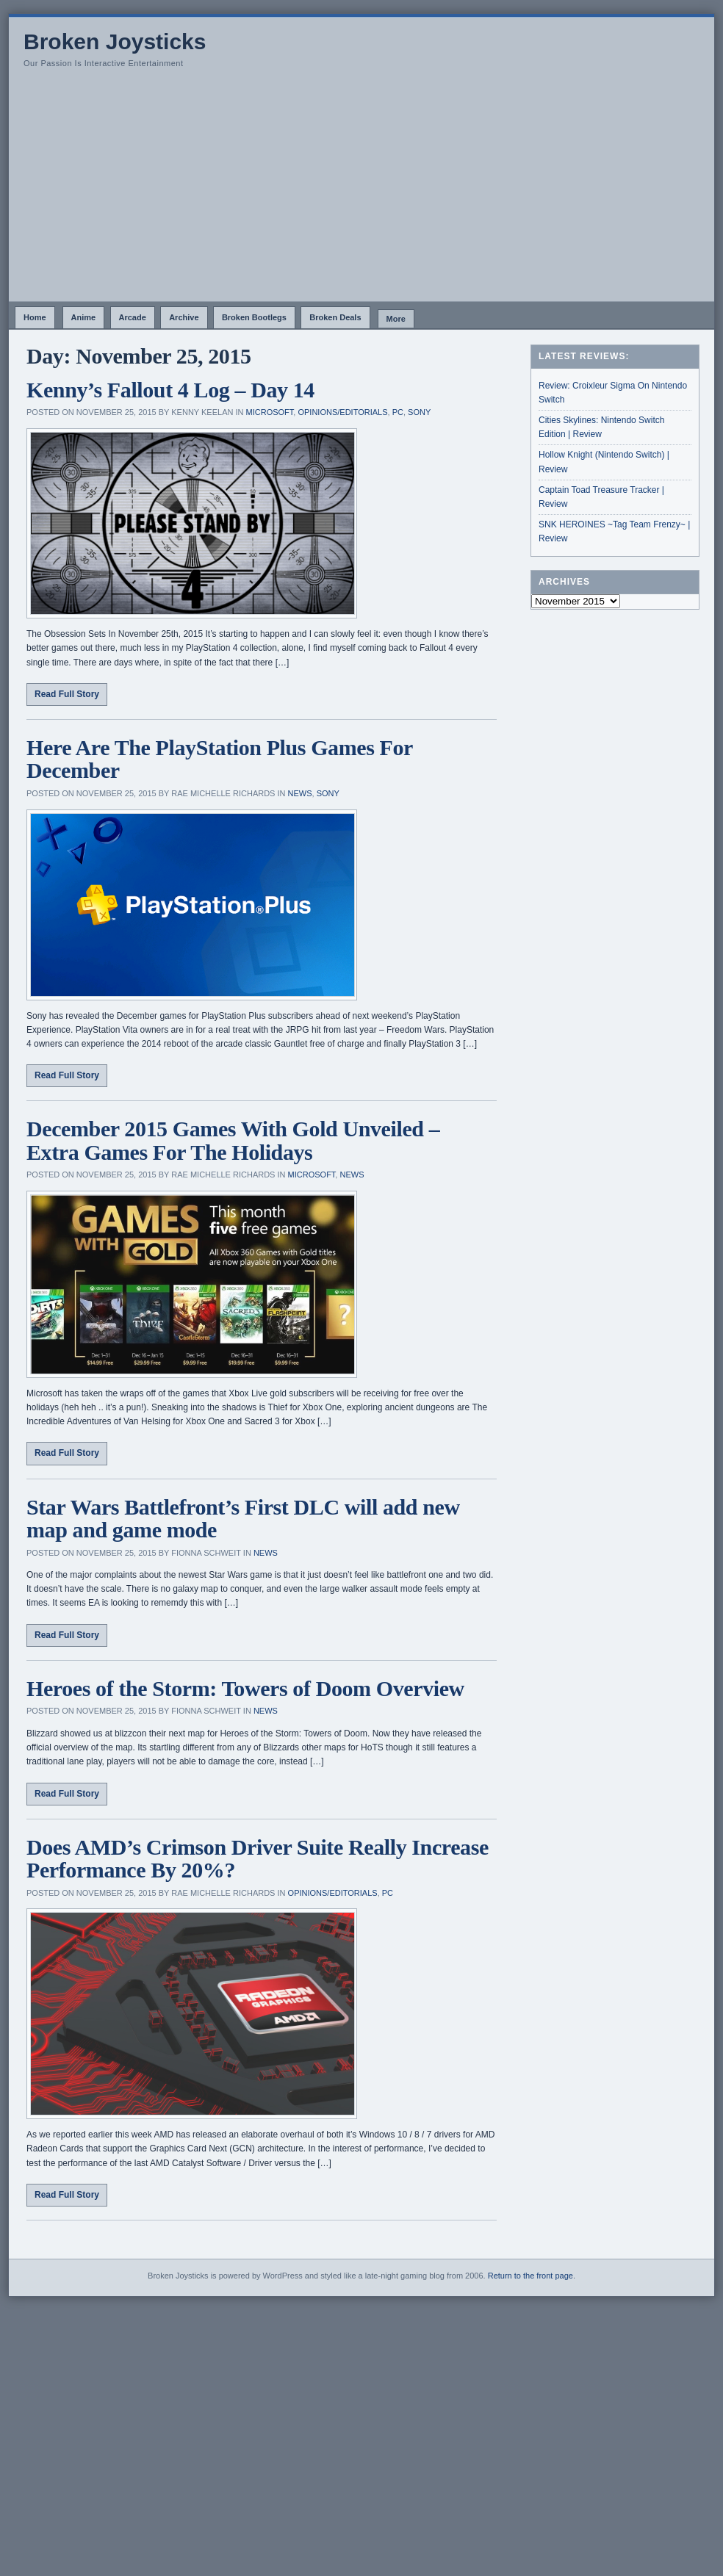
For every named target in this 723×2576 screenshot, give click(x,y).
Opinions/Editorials (342, 412)
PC (397, 412)
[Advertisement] (361, 191)
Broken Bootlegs (254, 317)
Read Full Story (67, 694)
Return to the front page (530, 2275)
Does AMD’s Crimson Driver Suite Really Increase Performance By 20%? (257, 1859)
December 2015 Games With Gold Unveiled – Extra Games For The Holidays (232, 1140)
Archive (183, 317)
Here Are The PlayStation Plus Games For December (219, 759)
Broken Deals (335, 317)
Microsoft (270, 412)
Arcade (132, 317)
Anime (83, 317)
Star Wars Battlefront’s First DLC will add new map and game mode (243, 1519)
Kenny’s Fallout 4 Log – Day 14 (170, 390)
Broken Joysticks (115, 41)
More (396, 318)
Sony (419, 412)
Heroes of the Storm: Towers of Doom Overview (245, 1688)
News (300, 793)
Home (35, 317)
